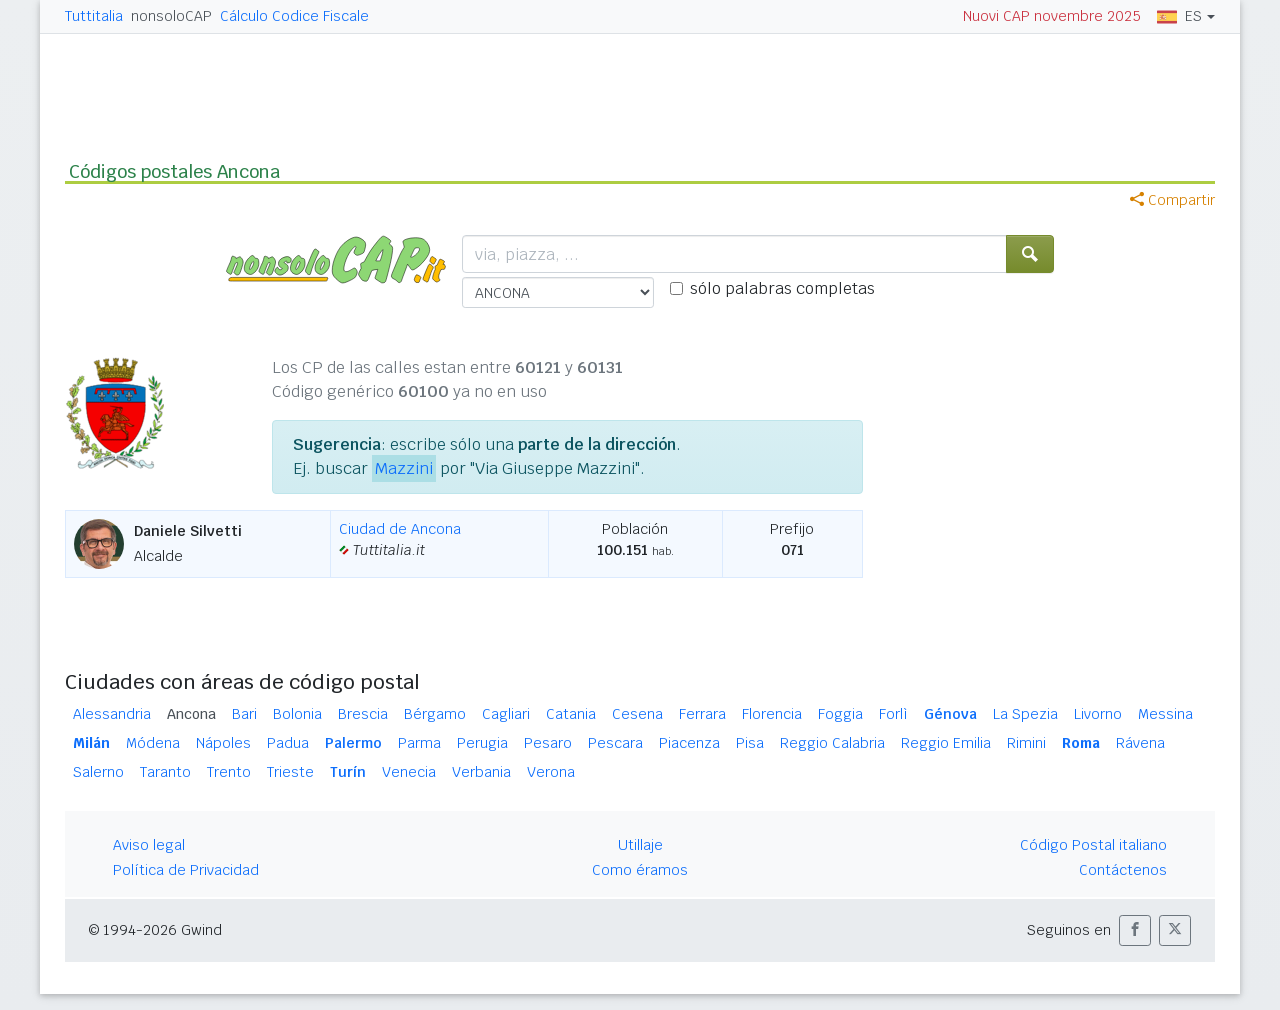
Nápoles (223, 743)
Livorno (1098, 714)
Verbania (481, 772)
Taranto (165, 772)
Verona (551, 772)
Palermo (353, 743)
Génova (950, 714)
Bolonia (297, 714)
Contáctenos (1123, 870)
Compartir (1172, 200)
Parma (419, 743)
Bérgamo (435, 714)
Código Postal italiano (1093, 845)
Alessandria (112, 714)
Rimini (1026, 743)
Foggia (840, 714)
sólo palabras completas (782, 288)
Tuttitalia (94, 16)
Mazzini (404, 468)
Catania (571, 714)
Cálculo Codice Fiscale (294, 16)
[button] (1135, 930)
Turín (348, 772)
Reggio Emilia (946, 743)
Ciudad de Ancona (400, 529)
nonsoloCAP (171, 16)
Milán (91, 743)
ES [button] (1179, 16)
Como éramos (640, 870)
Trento (229, 772)
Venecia (409, 772)
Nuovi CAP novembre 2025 (1052, 16)
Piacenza (689, 743)
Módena (153, 743)
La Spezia (1025, 714)
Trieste (290, 772)
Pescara (615, 743)
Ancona (191, 714)
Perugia (482, 743)
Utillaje (640, 845)
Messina (1165, 714)
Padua (288, 743)
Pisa (750, 743)
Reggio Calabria (832, 743)
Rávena (1140, 743)
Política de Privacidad (186, 870)
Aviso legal (149, 845)
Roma (1081, 743)
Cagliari (506, 714)
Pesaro (548, 743)
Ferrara (702, 714)
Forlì (893, 714)
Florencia (772, 714)
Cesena (637, 714)
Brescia (363, 714)
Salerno (98, 772)
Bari (244, 714)
